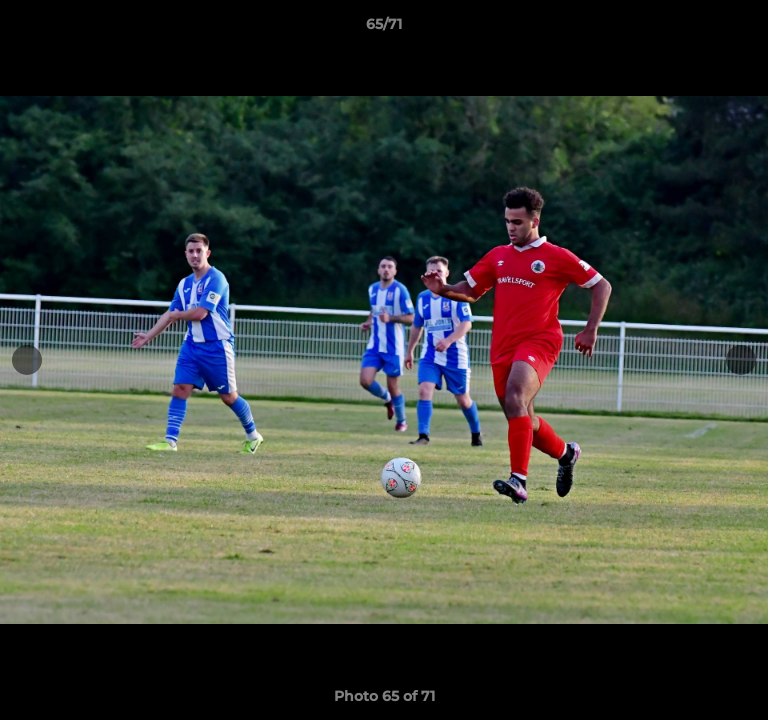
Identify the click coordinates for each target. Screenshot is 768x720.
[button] (744, 29)
